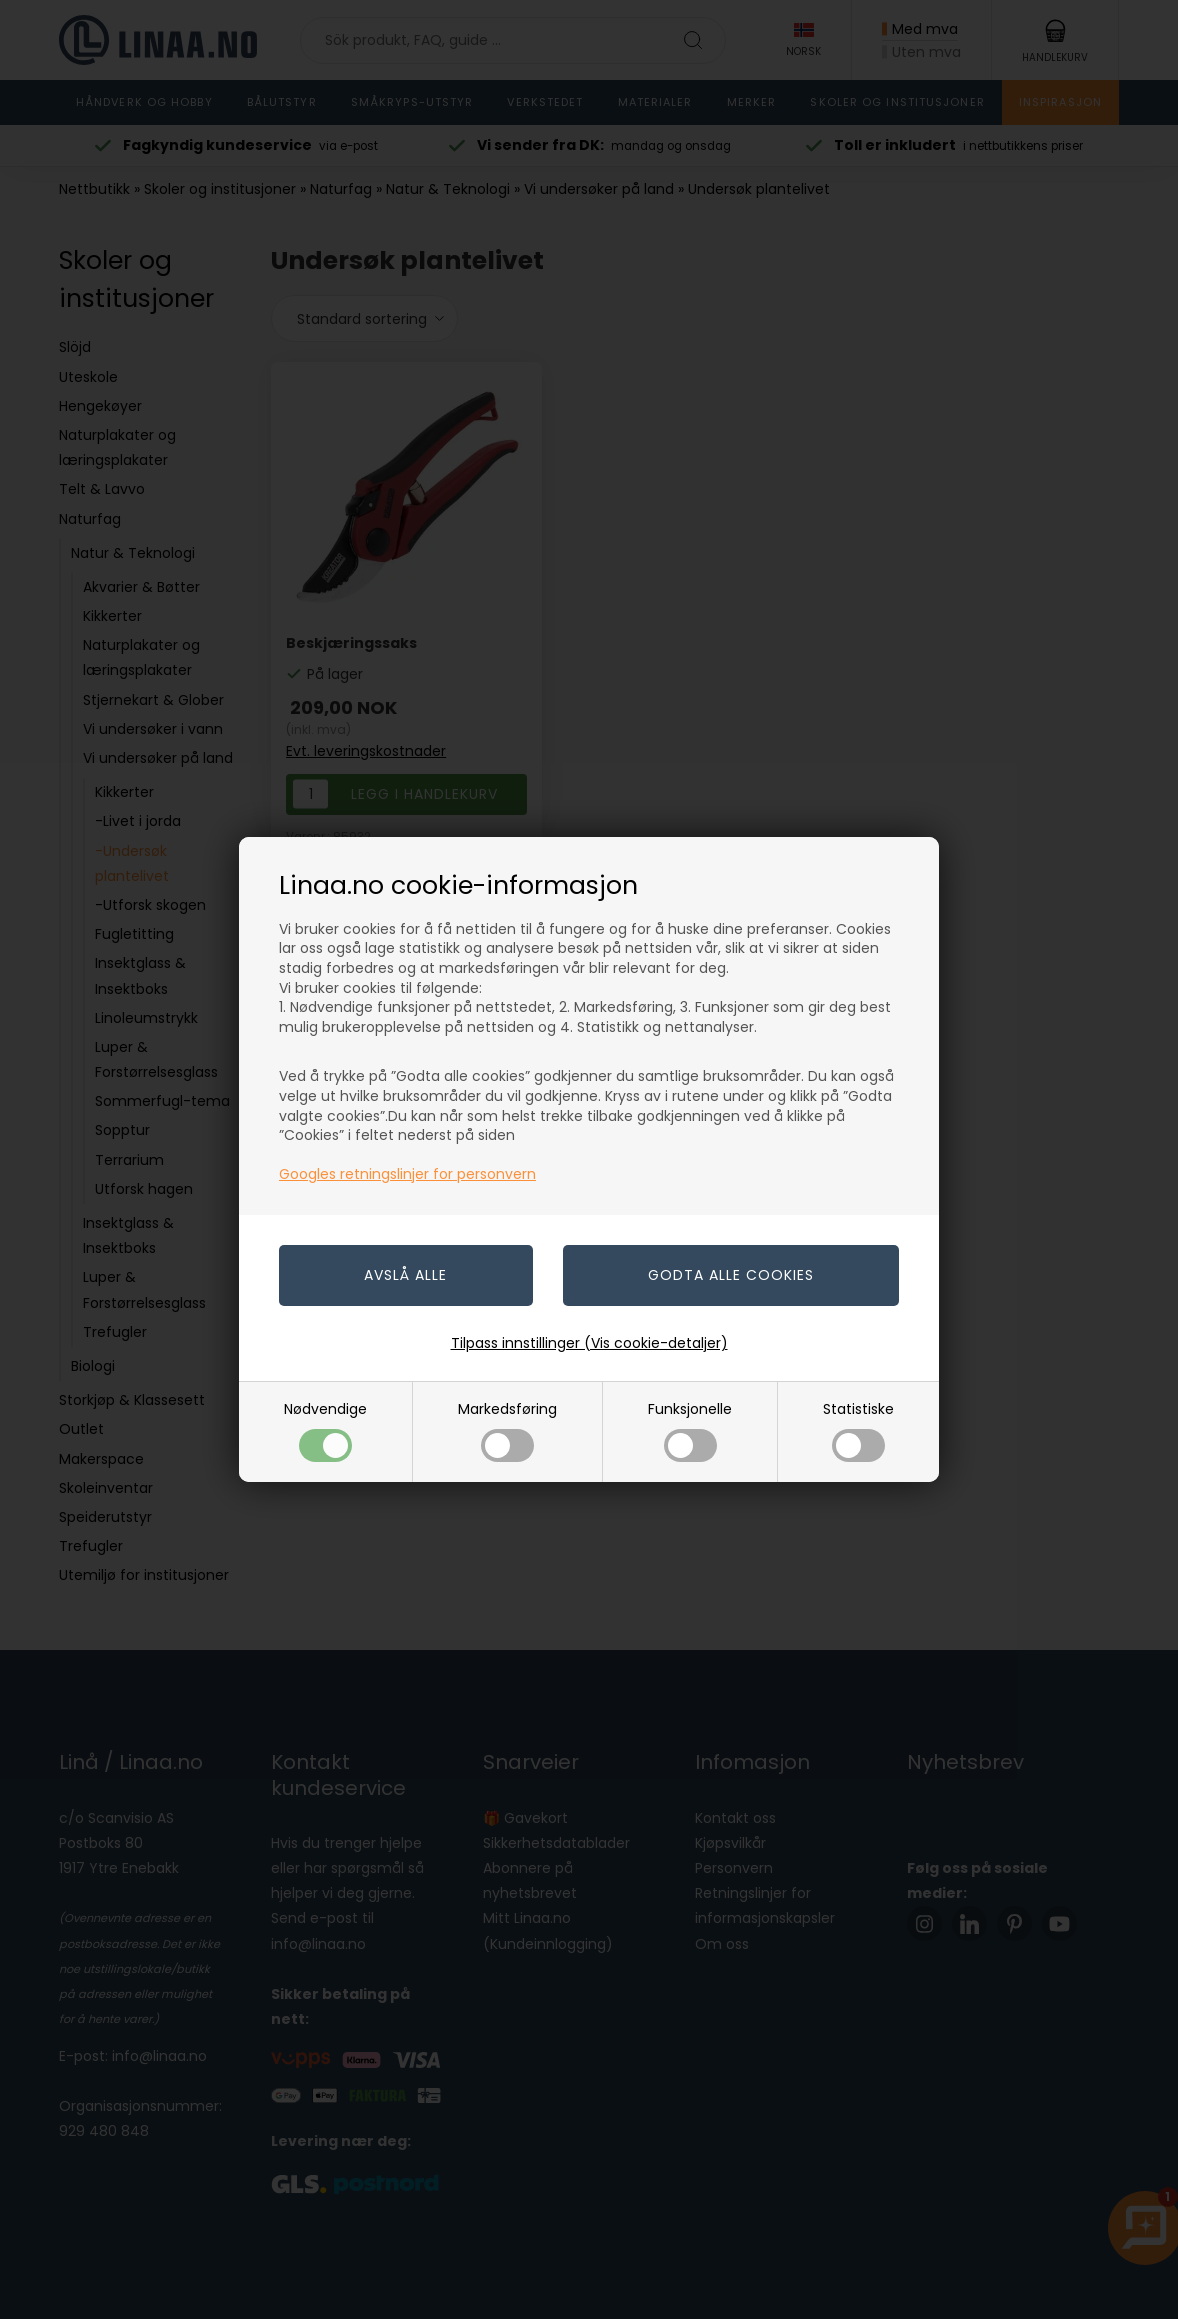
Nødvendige (325, 1430)
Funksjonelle (690, 1430)
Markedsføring (507, 1430)
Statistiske (858, 1430)
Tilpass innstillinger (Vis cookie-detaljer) (589, 1343)
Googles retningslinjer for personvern (407, 1174)
